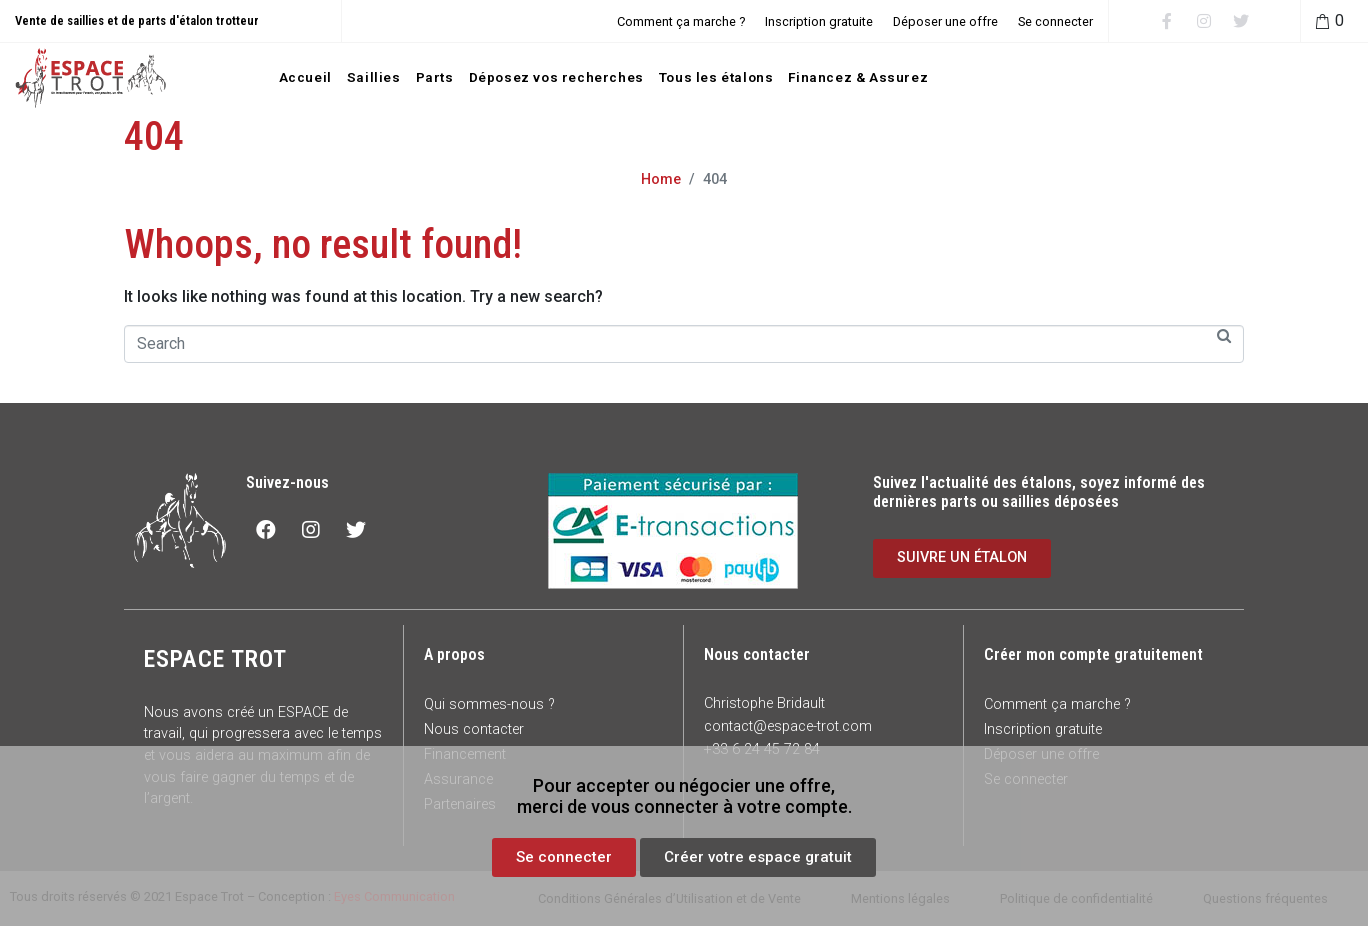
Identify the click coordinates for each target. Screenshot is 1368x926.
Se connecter (1055, 21)
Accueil (305, 77)
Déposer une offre (945, 21)
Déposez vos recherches (556, 77)
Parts (435, 77)
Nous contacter (474, 729)
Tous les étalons (716, 77)
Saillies (374, 77)
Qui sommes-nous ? (489, 704)
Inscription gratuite (819, 21)
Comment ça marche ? (681, 21)
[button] (564, 857)
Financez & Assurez (858, 77)
